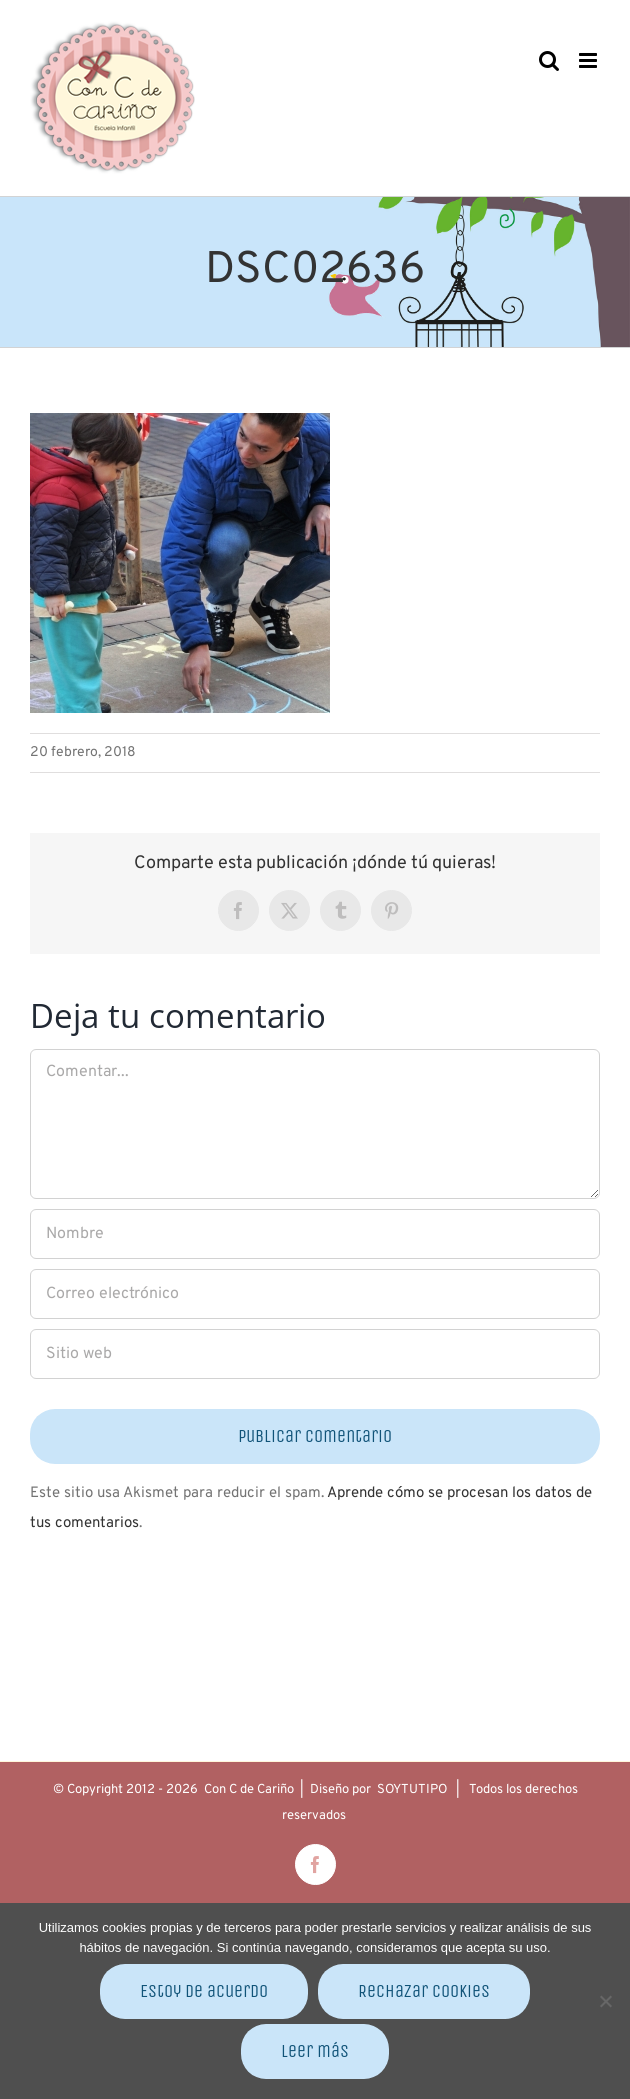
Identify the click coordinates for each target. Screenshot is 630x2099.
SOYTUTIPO (412, 1790)
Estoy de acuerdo (204, 1991)
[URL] (315, 1354)
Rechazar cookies (424, 1991)
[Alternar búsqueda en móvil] (549, 60)
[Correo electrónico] (315, 1294)
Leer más (315, 2051)
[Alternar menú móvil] (589, 60)
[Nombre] (315, 1234)
